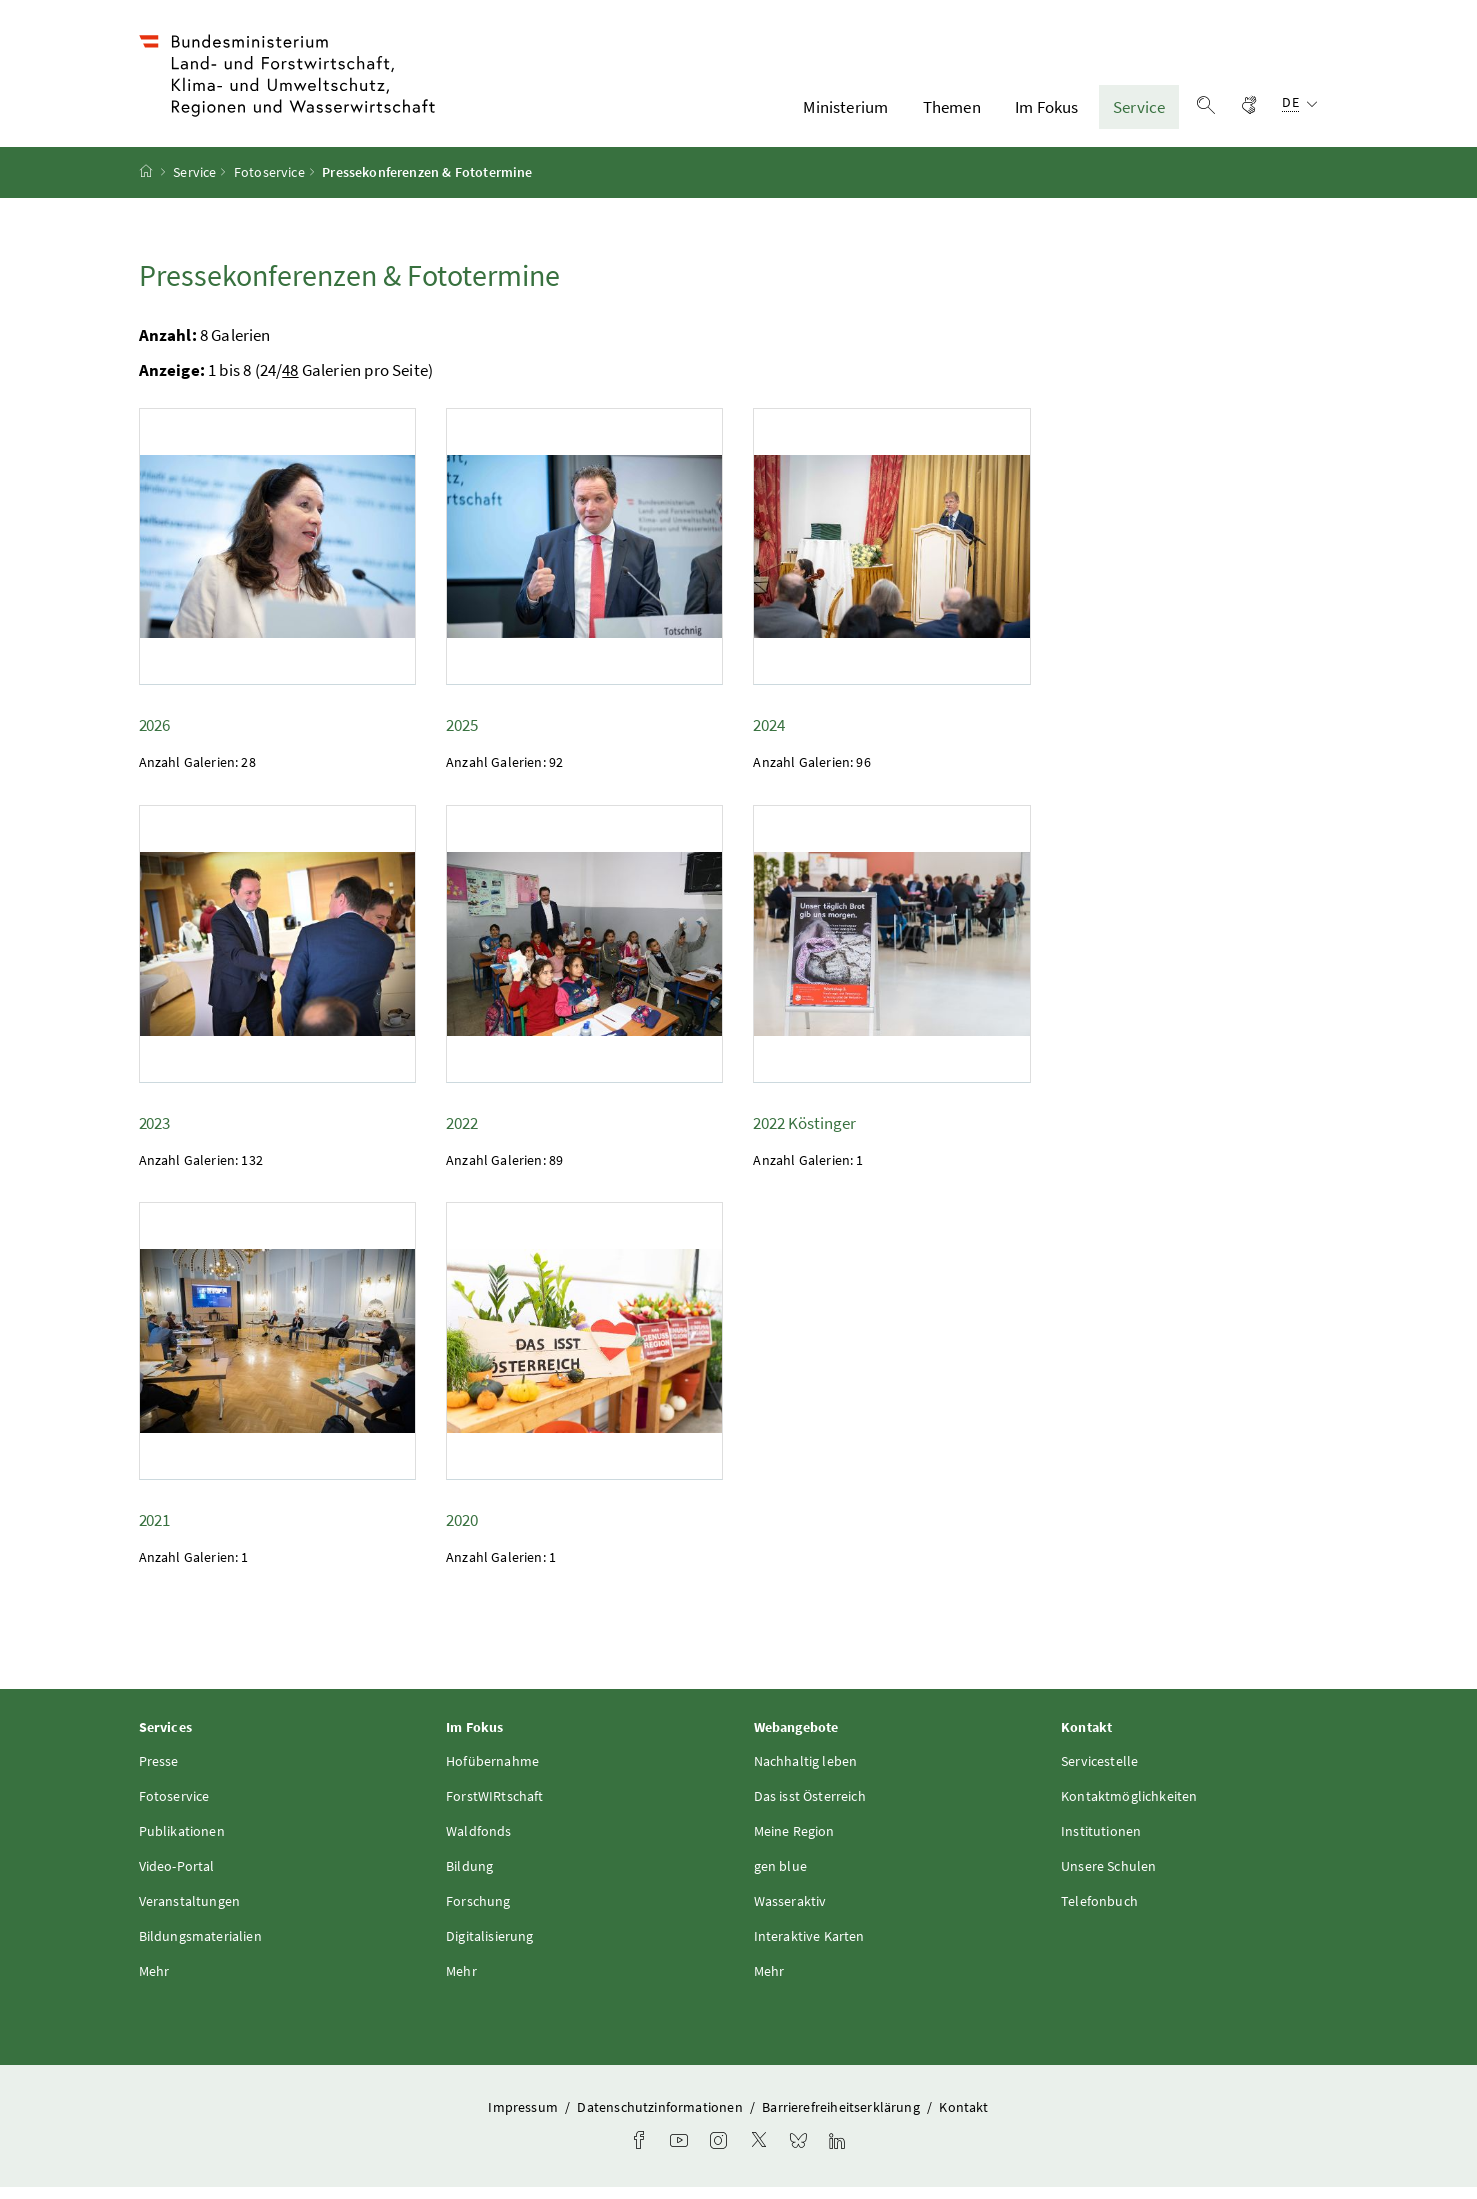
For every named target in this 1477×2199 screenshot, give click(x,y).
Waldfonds (479, 1844)
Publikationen (182, 1844)
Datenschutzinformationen (661, 2120)
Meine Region (794, 1844)
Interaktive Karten (809, 1949)
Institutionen (1101, 1844)
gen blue (780, 1879)
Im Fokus (1046, 113)
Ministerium (845, 113)
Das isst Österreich (810, 1809)
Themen (952, 113)
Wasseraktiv (790, 1914)
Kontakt (963, 2120)
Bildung (469, 1879)
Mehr (154, 1984)
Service (1139, 113)
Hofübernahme (492, 1774)
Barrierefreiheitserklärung (842, 2120)
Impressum (524, 2120)
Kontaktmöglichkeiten (1129, 1809)
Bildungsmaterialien (200, 1949)
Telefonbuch (1099, 1914)
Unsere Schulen (1108, 1879)
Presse (159, 1774)
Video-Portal (177, 1879)
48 (290, 383)
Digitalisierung (490, 1949)
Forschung (478, 1914)
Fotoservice (269, 185)
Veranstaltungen (190, 1914)
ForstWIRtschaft (495, 1809)
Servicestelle (1099, 1774)
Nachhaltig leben (806, 1774)
